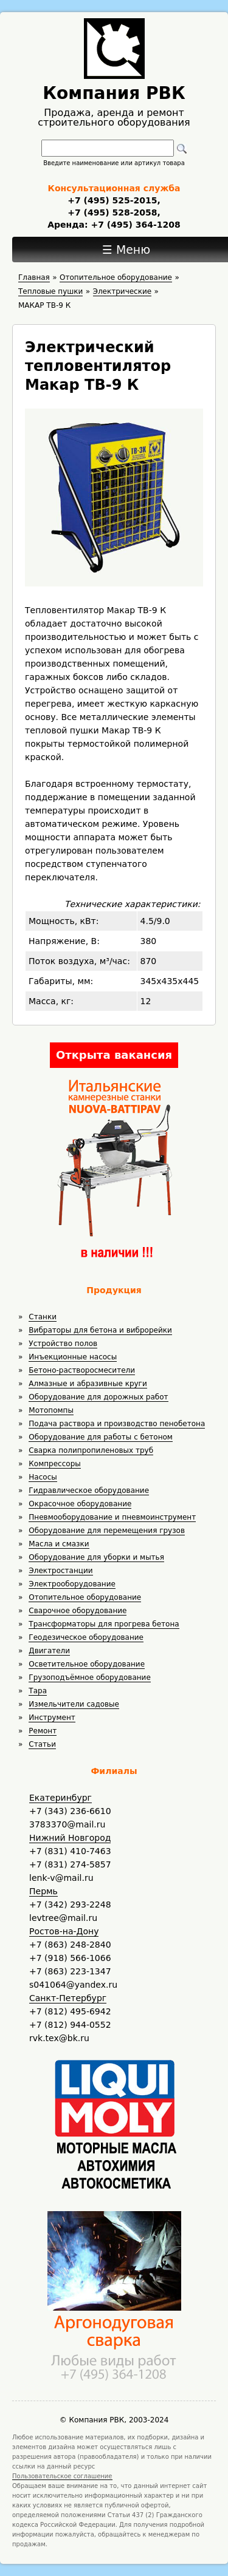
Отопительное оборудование (85, 1597)
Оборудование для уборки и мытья (96, 1557)
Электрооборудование (72, 1584)
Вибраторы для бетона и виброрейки (100, 1330)
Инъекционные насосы (73, 1357)
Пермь (43, 1891)
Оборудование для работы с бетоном (101, 1437)
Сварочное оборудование (77, 1610)
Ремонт (43, 1731)
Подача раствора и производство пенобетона (117, 1423)
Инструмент (52, 1717)
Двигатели (49, 1651)
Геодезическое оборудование (86, 1637)
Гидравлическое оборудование (89, 1490)
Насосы (43, 1477)
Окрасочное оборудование (80, 1504)
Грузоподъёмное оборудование (89, 1677)
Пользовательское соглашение (62, 2476)
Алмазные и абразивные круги (88, 1383)
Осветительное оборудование (87, 1664)
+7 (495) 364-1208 (134, 224)
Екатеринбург (60, 1798)
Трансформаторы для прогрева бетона (104, 1624)
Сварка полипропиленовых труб (91, 1450)
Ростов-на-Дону (63, 1931)
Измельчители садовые (74, 1704)
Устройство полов (63, 1343)
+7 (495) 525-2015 (112, 200)
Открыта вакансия (114, 1054)
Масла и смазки (59, 1544)
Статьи (42, 1744)
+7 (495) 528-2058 (112, 212)
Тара (38, 1691)
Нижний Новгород (70, 1838)
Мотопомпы (51, 1410)
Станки (43, 1317)
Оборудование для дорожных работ (98, 1397)
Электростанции (60, 1570)
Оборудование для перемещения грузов (107, 1530)
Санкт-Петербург (67, 1998)
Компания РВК (114, 93)
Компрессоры (54, 1464)
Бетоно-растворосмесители (82, 1370)
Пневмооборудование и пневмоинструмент (112, 1517)
